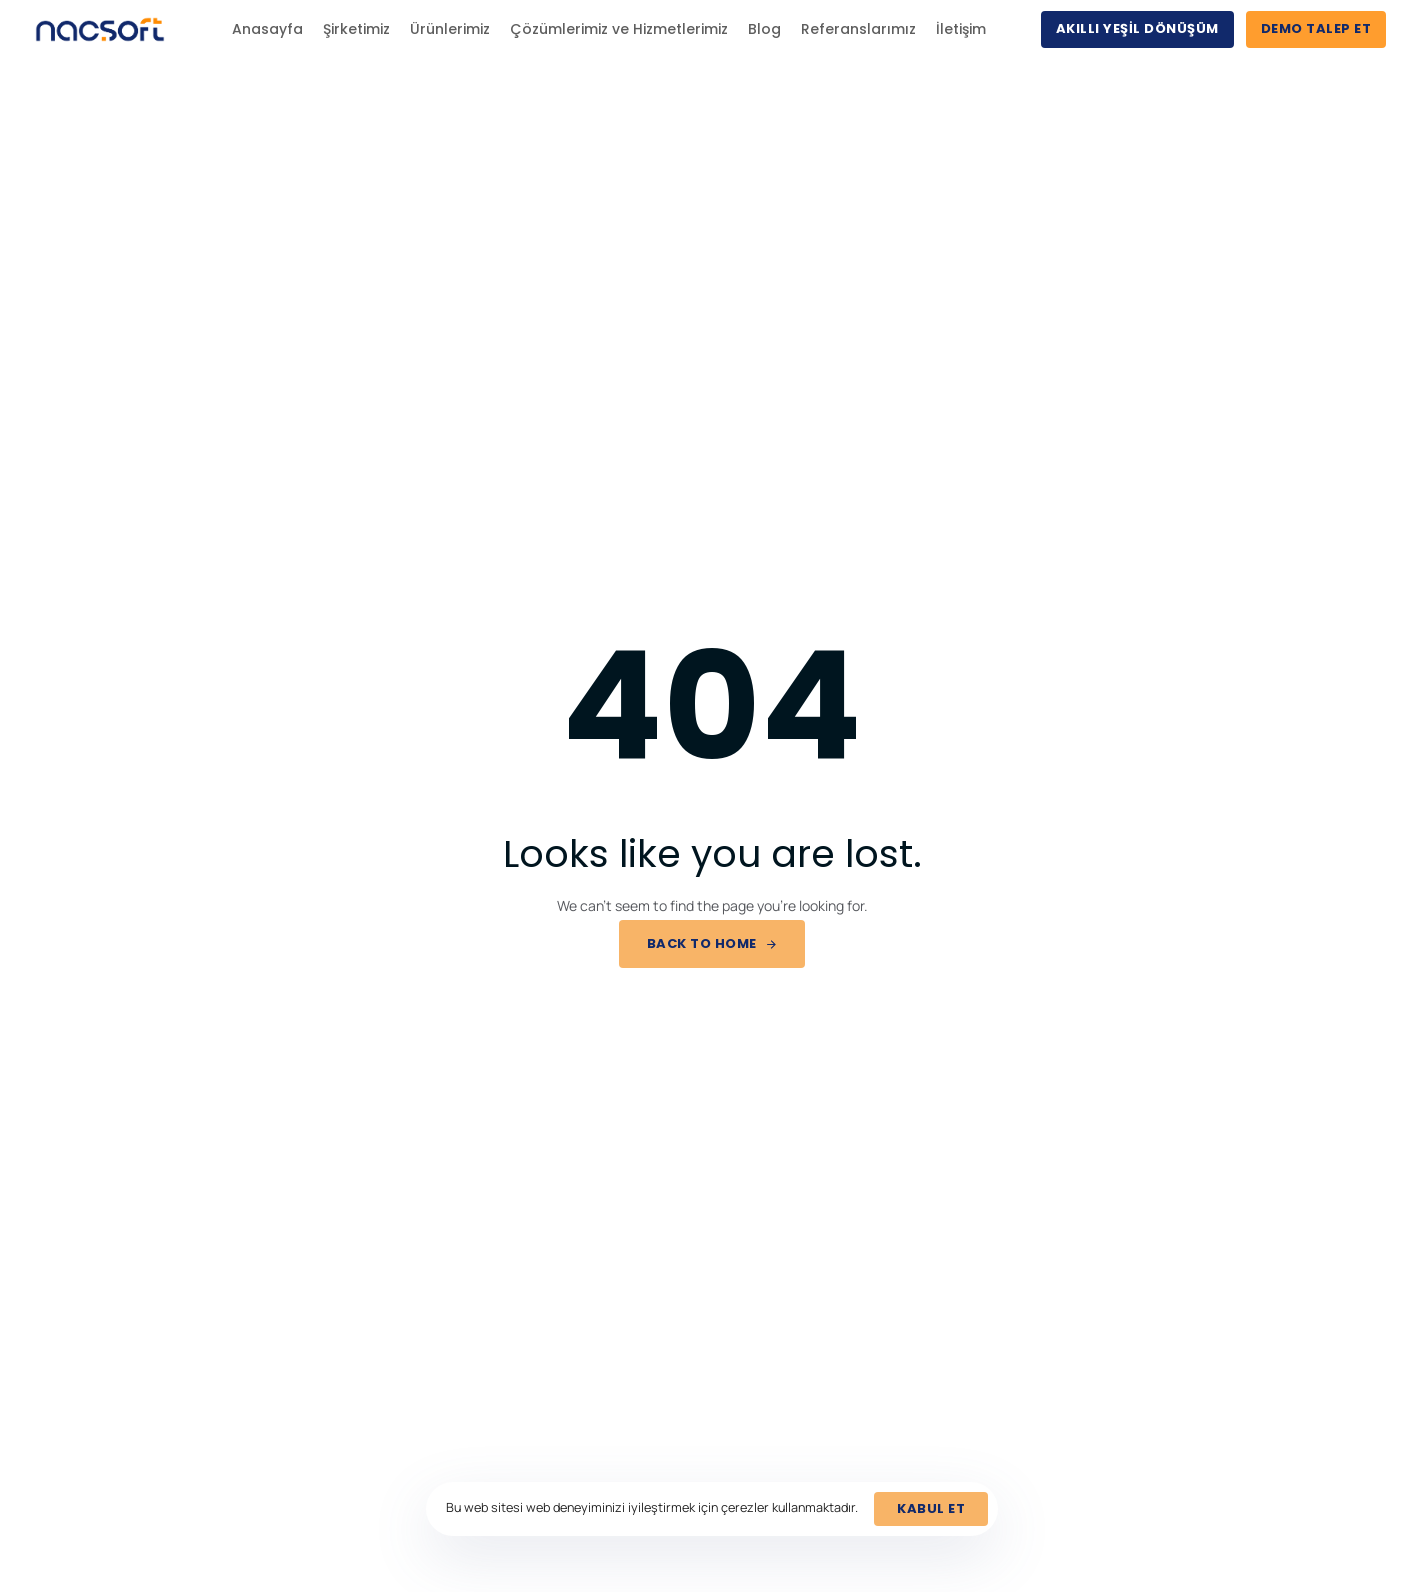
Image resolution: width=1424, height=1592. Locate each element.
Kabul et (931, 1508)
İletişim (961, 29)
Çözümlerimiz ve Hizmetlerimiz (619, 29)
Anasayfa (267, 29)
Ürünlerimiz (450, 29)
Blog (764, 29)
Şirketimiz (356, 29)
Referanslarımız (858, 29)
